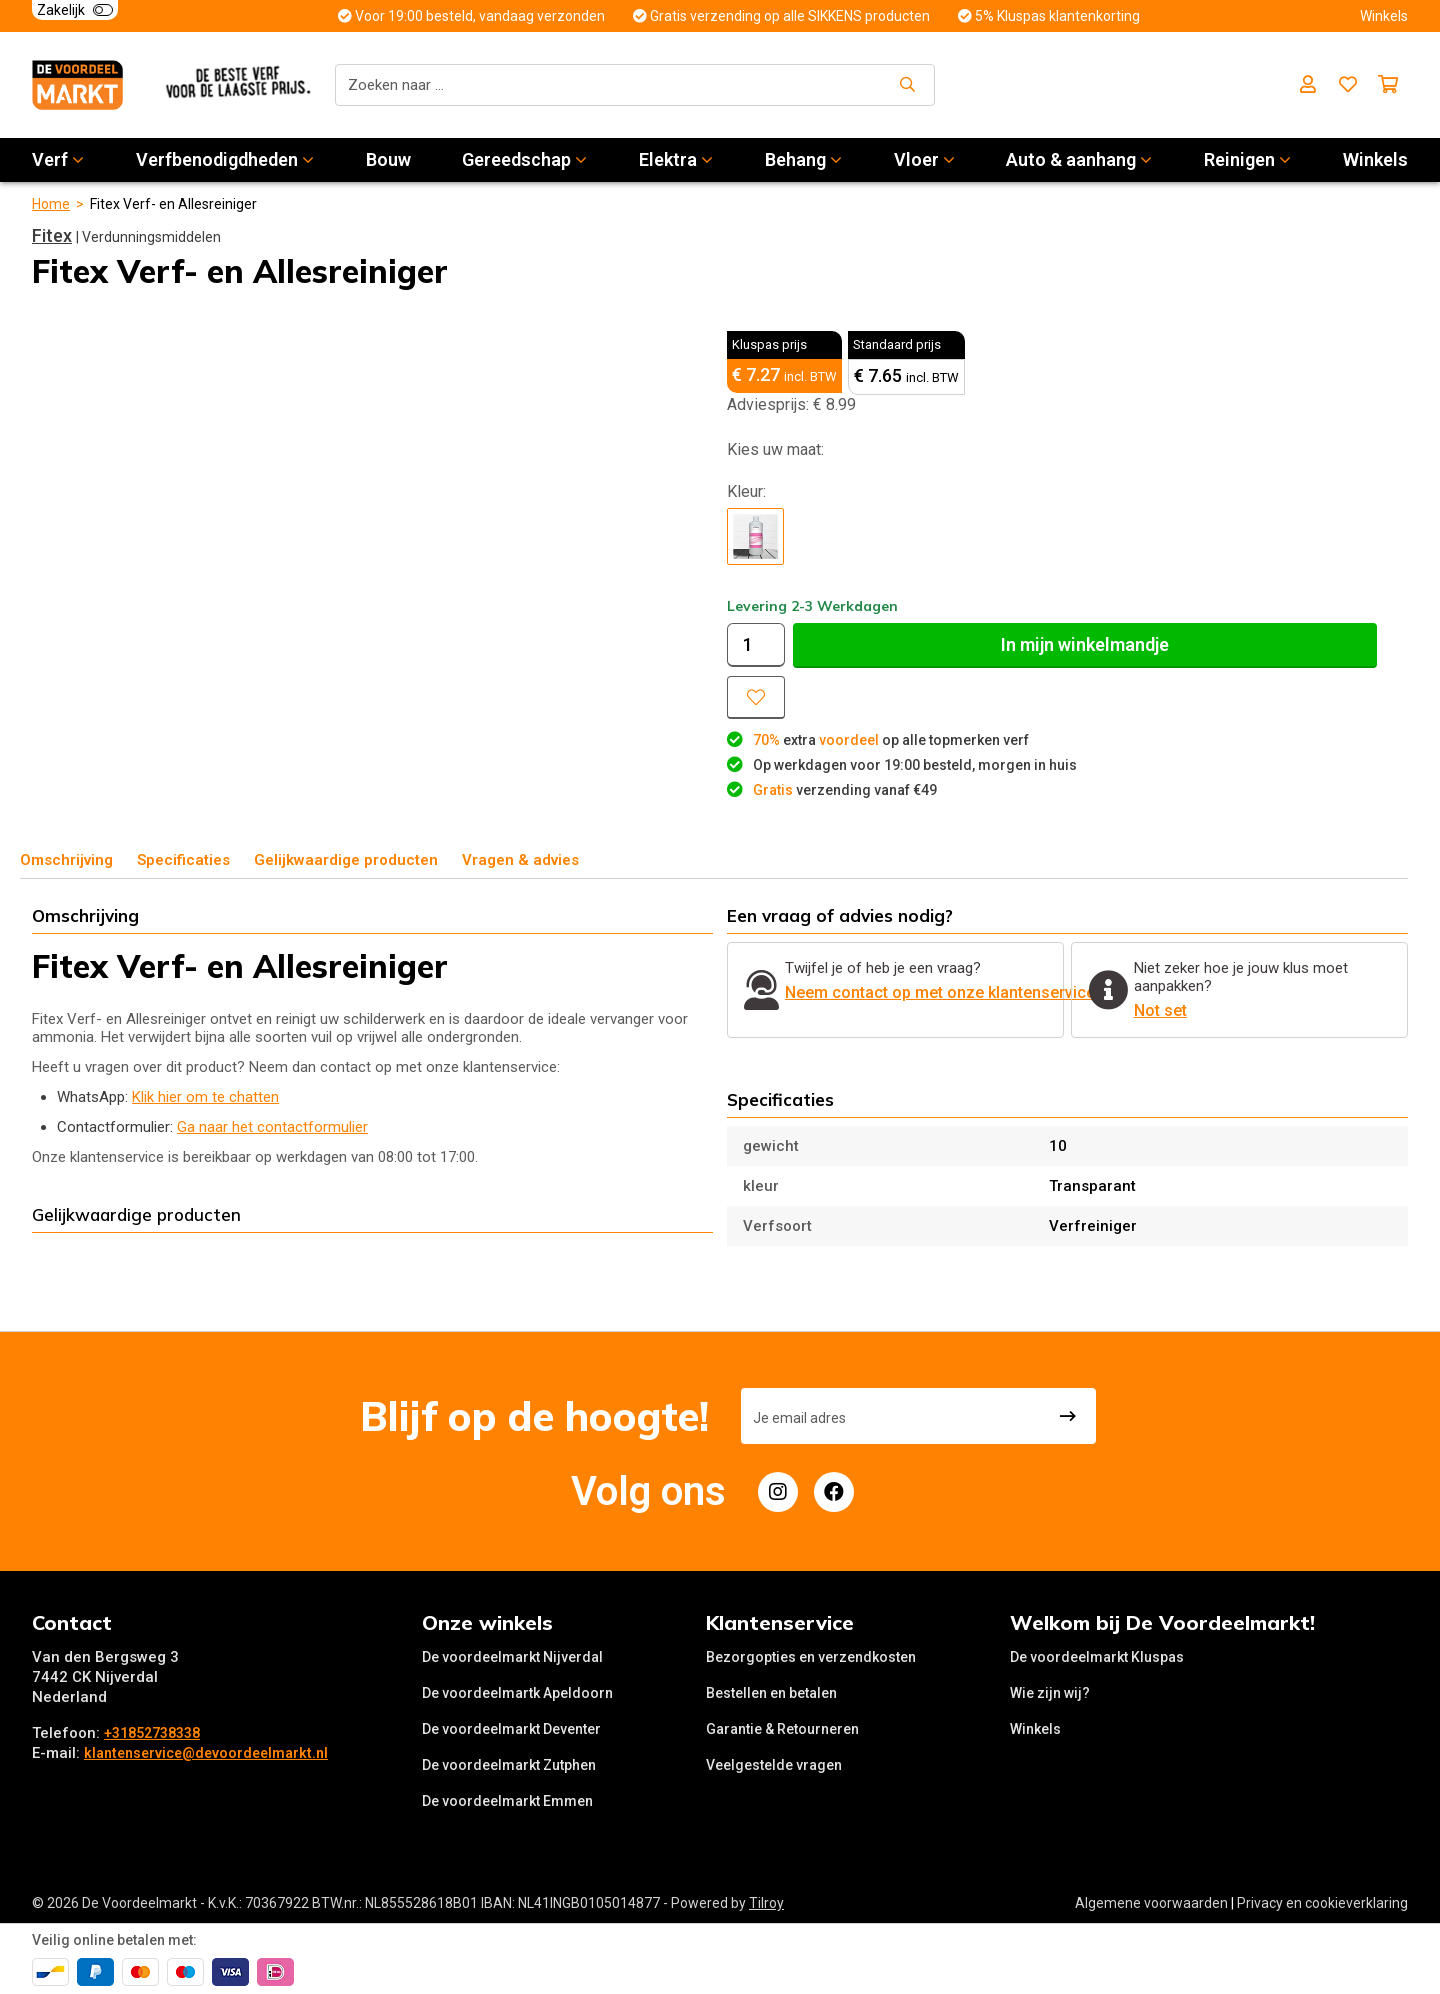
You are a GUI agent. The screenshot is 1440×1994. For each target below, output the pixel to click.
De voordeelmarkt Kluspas (1097, 1657)
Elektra (676, 159)
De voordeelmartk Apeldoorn (517, 1693)
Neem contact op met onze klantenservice (940, 992)
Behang (803, 159)
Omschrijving (66, 860)
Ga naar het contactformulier (272, 1127)
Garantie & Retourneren (782, 1729)
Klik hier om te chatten (205, 1097)
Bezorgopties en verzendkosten (811, 1657)
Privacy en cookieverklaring (1322, 1903)
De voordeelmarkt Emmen (507, 1801)
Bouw (388, 159)
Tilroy (766, 1903)
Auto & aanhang (1079, 159)
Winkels (1375, 159)
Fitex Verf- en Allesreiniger (173, 204)
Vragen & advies (520, 860)
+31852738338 (152, 1733)
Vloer (924, 159)
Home (51, 204)
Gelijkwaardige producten (346, 860)
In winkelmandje (1085, 644)
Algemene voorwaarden (1151, 1903)
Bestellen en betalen (771, 1693)
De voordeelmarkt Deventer (511, 1729)
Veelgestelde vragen (774, 1765)
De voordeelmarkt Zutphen (509, 1765)
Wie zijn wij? (1050, 1693)
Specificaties (183, 860)
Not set (1160, 1010)
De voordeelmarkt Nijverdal (512, 1657)
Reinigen (1247, 159)
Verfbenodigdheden (225, 159)
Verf (58, 159)
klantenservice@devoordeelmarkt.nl (206, 1753)
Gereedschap (524, 159)
